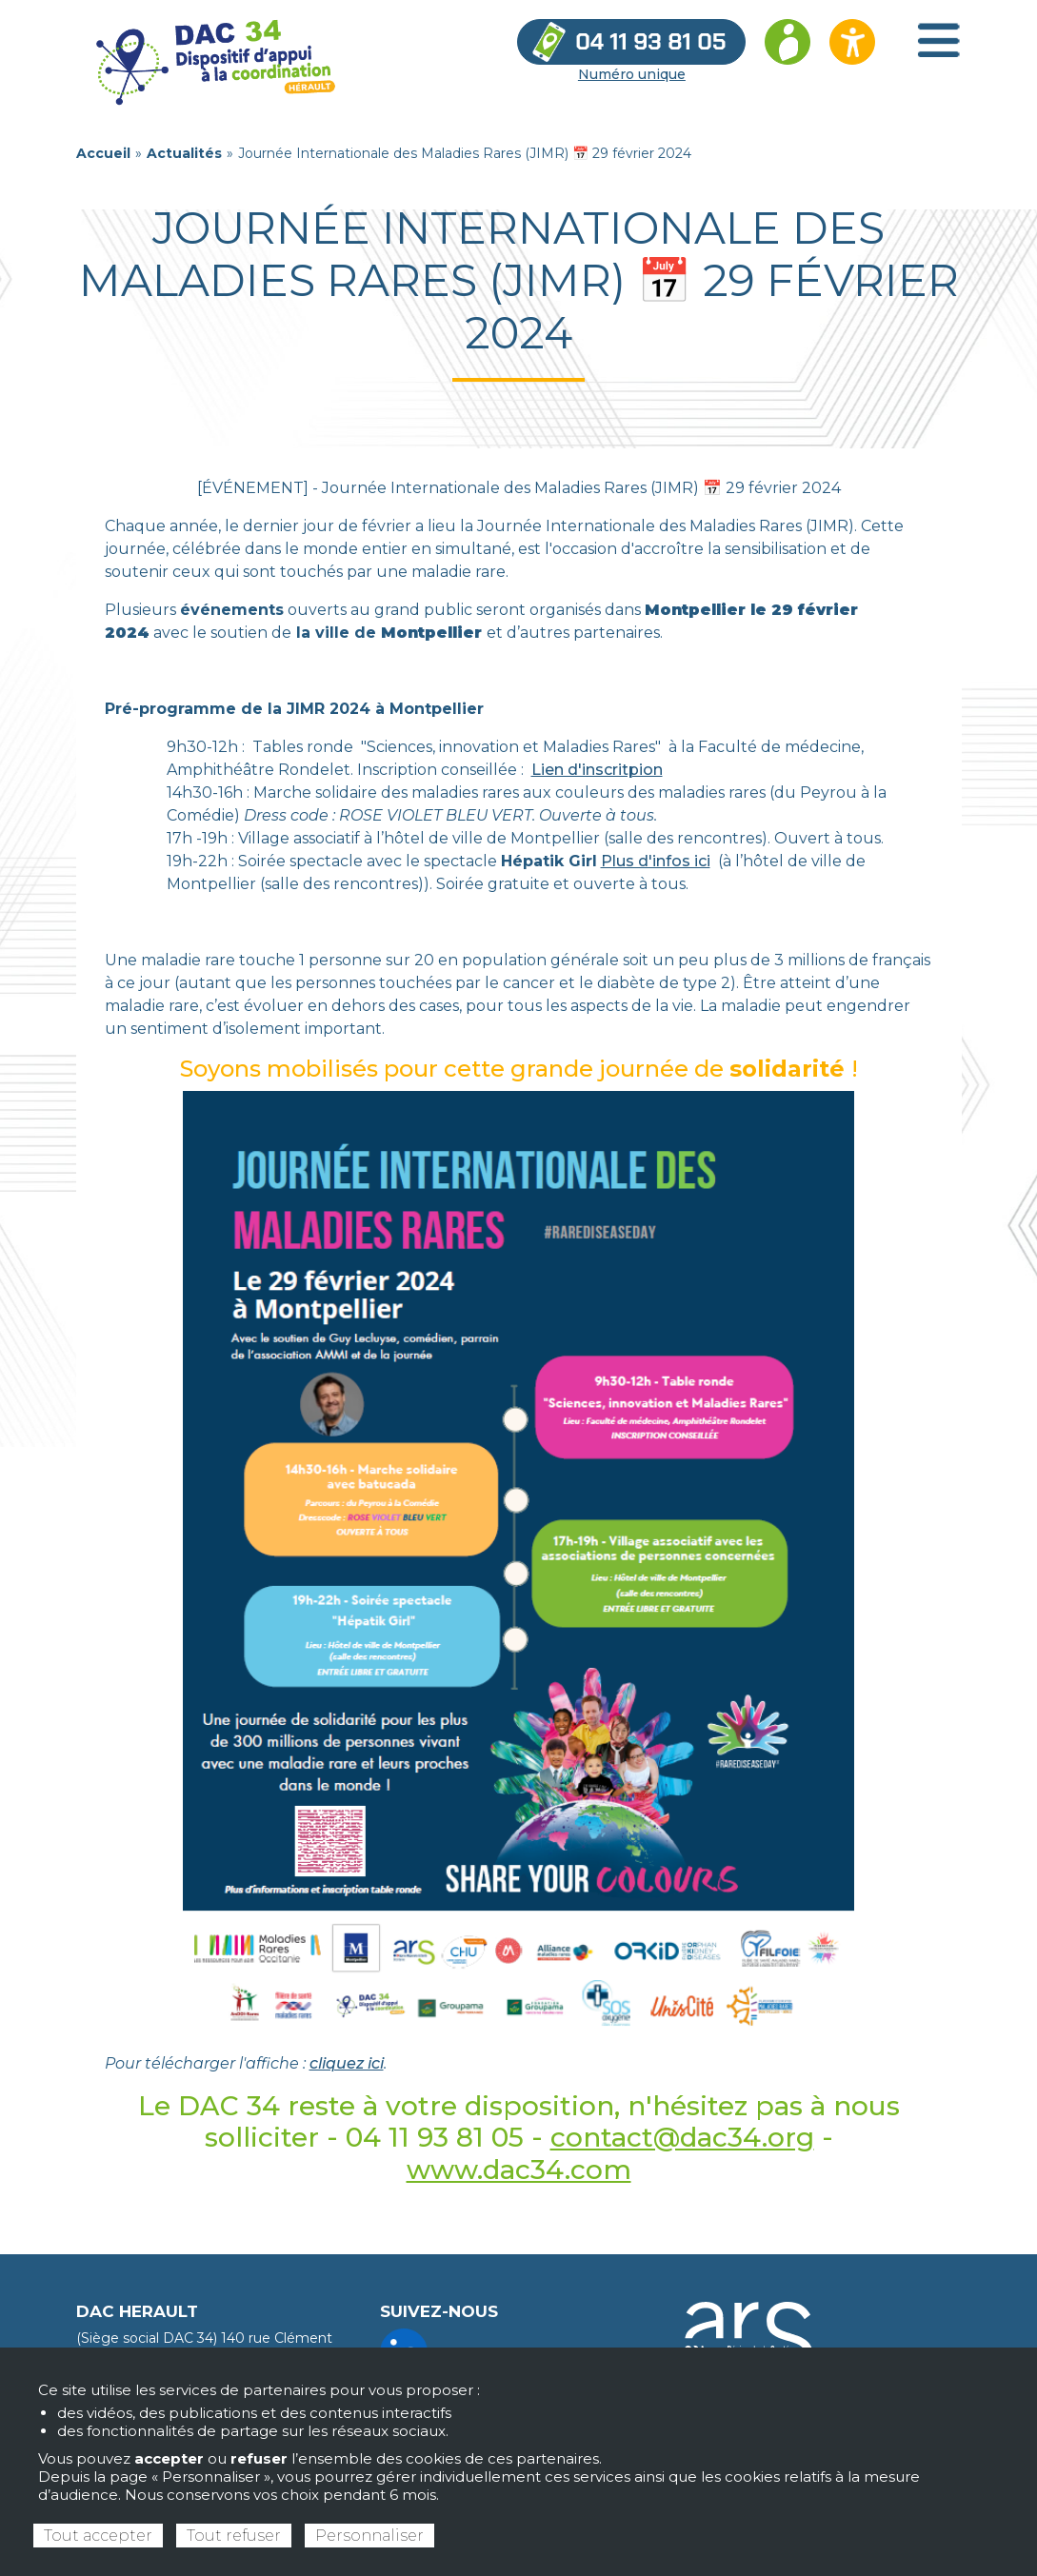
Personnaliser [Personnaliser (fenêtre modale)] (369, 2535)
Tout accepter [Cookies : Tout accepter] (98, 2535)
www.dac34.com (519, 2169)
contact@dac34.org (682, 2137)
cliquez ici (346, 2063)
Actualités (184, 153)
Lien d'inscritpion (597, 770)
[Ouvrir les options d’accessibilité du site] (852, 42)
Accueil (103, 153)
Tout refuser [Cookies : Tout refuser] (234, 2535)
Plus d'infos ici (655, 861)
